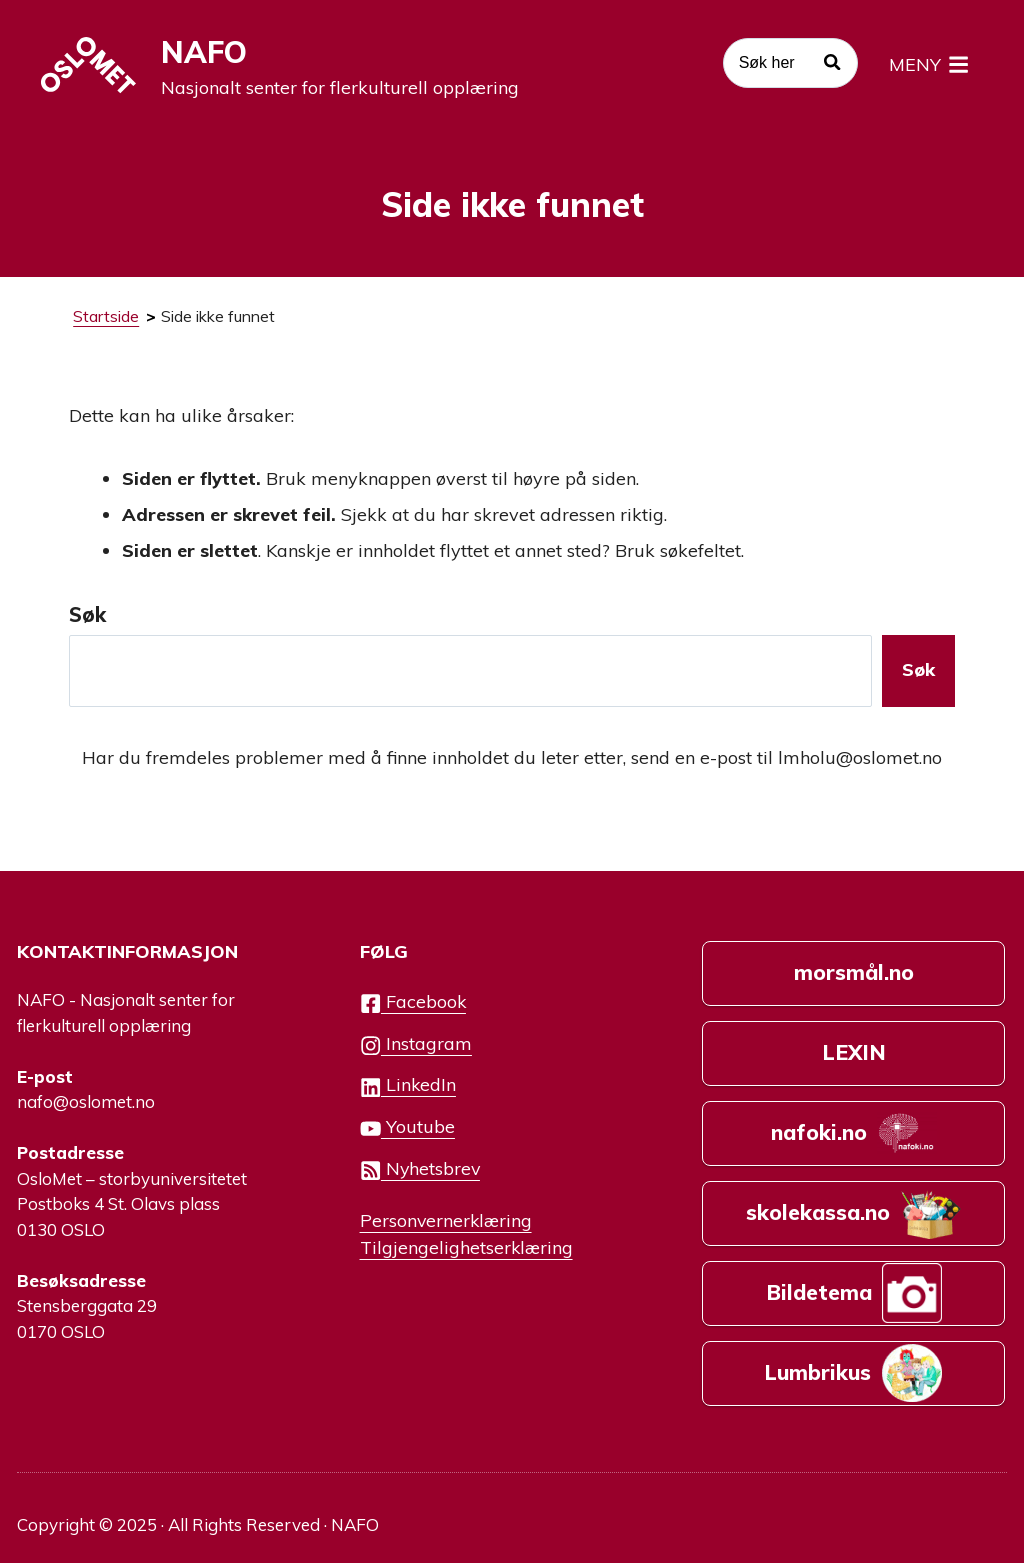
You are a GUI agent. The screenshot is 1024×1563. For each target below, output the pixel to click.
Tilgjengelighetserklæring (466, 1247)
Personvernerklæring (446, 1220)
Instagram (416, 1044)
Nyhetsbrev (420, 1169)
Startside (106, 316)
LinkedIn (408, 1085)
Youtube (407, 1127)
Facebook (413, 1002)
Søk (87, 614)
